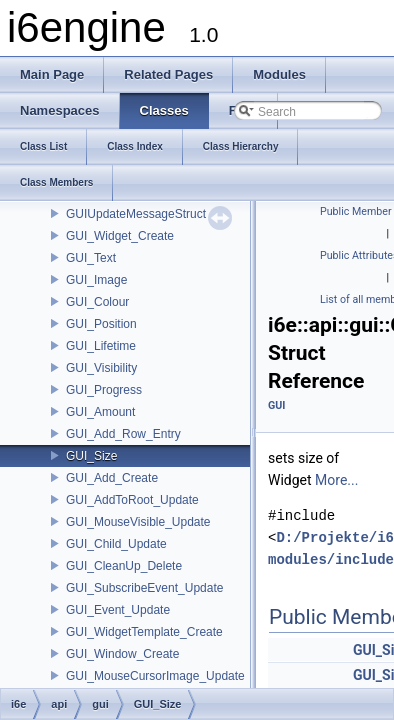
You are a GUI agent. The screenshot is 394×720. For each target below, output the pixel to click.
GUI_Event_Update (118, 610)
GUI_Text (91, 258)
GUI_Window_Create (122, 654)
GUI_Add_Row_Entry (123, 434)
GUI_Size (91, 456)
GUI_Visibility (101, 368)
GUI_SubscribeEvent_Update (144, 588)
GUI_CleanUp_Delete (124, 566)
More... (336, 480)
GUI (276, 405)
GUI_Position (101, 324)
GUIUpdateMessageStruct (136, 214)
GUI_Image (96, 280)
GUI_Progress (104, 390)
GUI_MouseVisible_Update (138, 522)
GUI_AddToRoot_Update (132, 500)
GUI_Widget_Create (120, 236)
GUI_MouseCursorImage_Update (155, 676)
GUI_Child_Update (116, 544)
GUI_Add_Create (112, 478)
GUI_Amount (100, 412)
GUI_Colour (97, 302)
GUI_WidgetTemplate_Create (144, 632)
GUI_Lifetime (101, 346)
